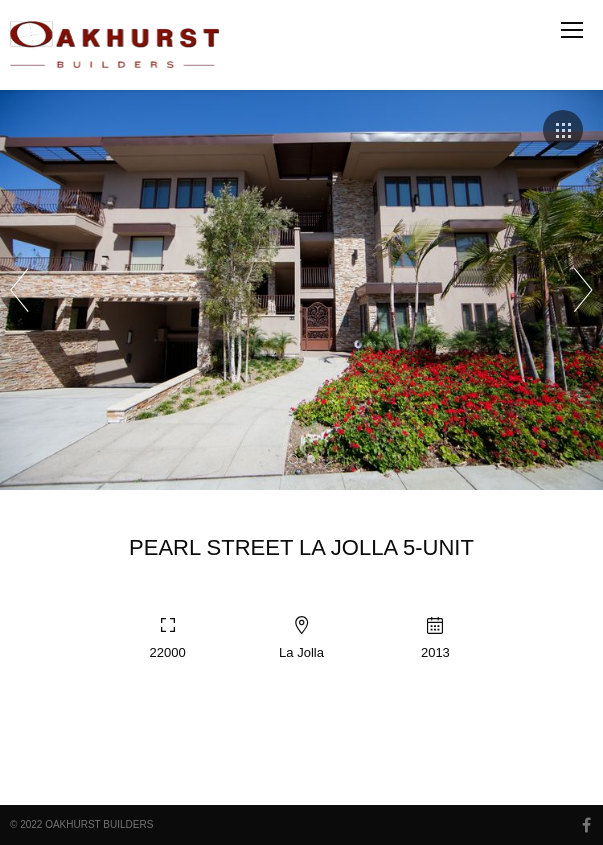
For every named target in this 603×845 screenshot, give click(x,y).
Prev (19, 290)
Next (583, 290)
